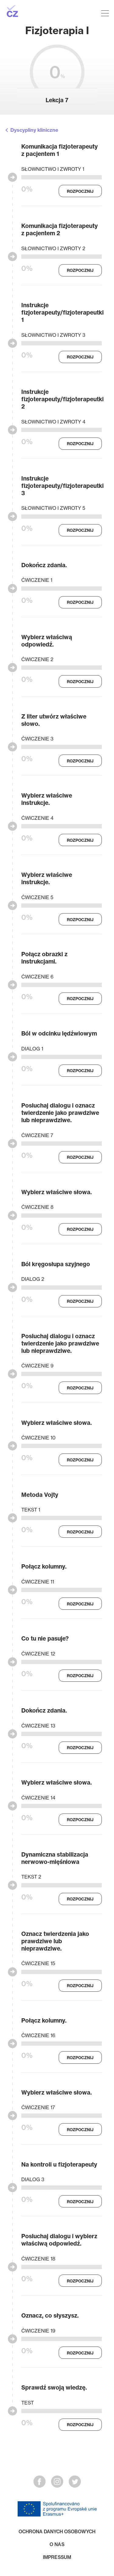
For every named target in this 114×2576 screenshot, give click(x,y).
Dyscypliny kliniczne (34, 130)
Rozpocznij (80, 191)
